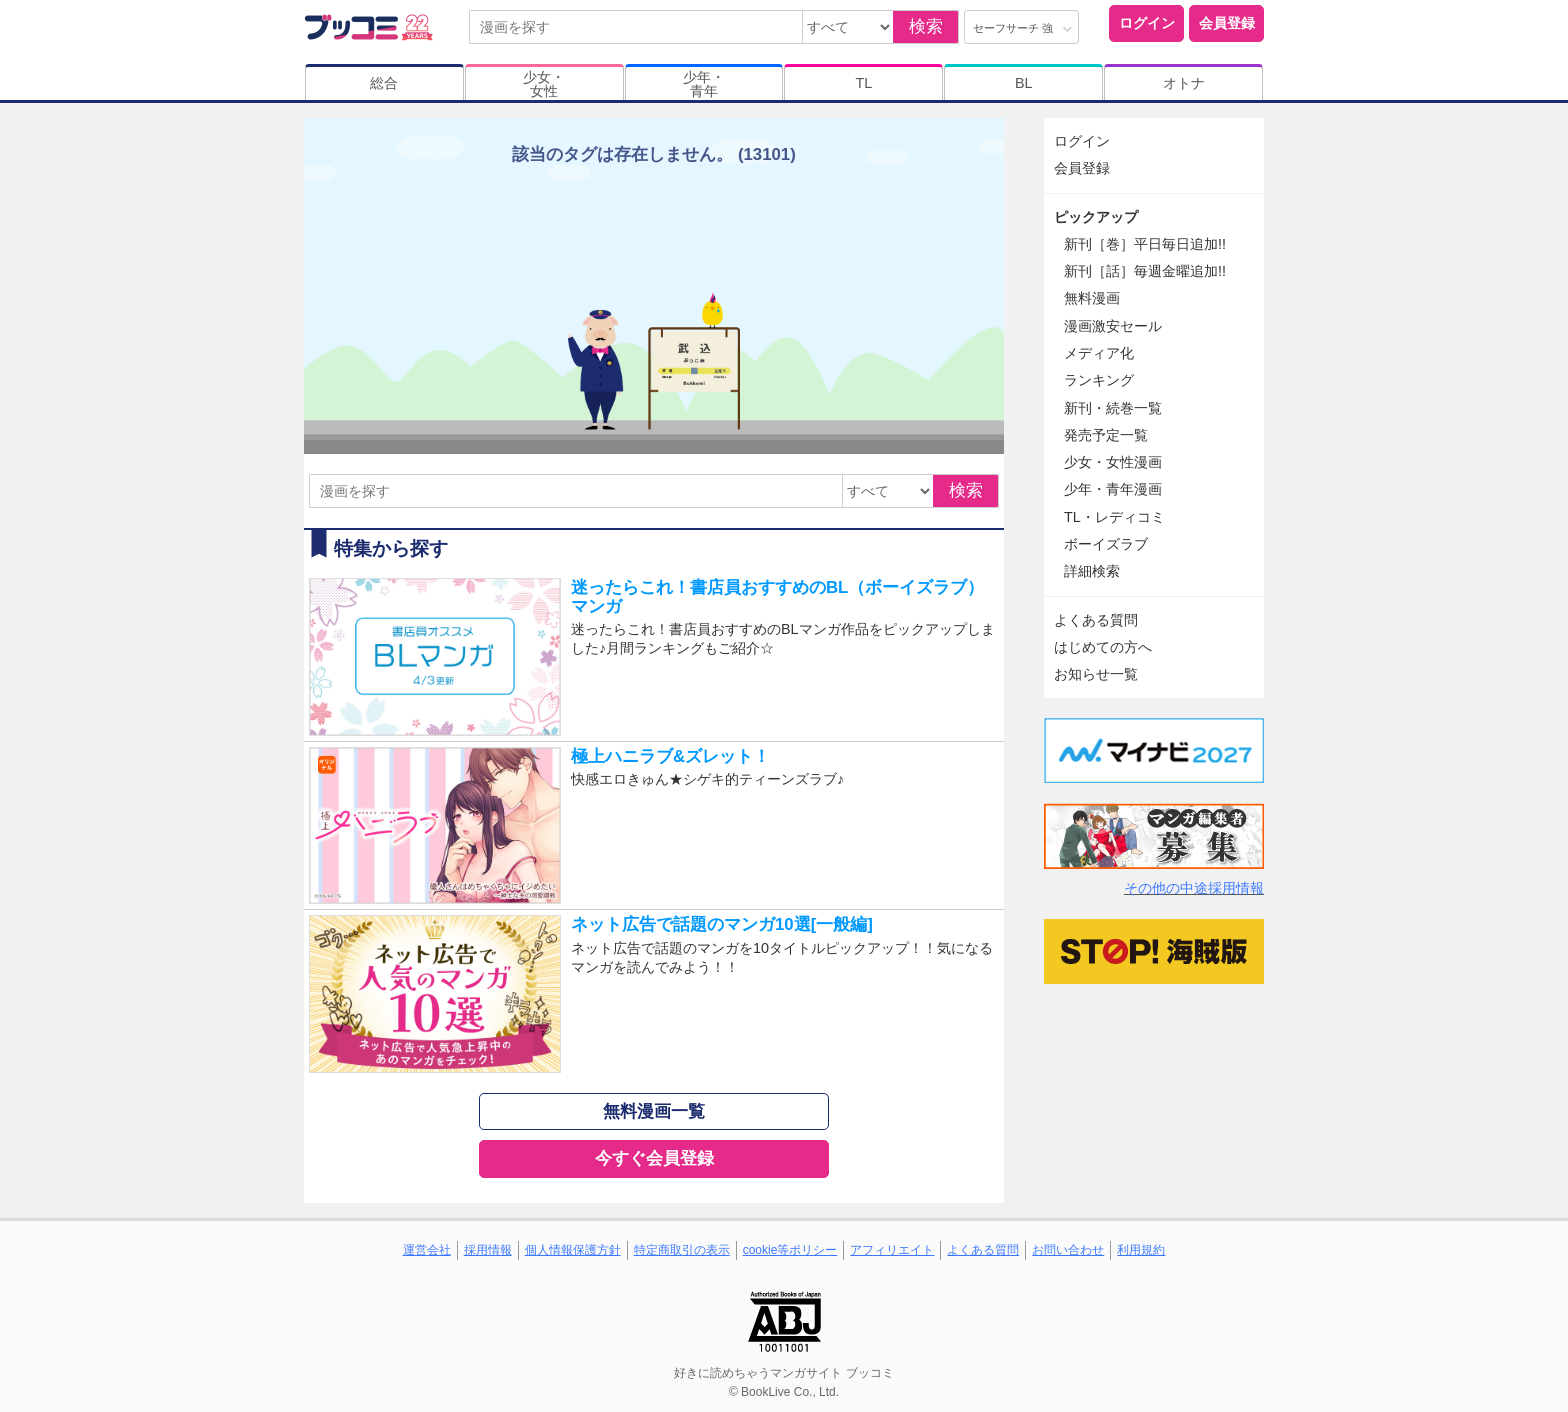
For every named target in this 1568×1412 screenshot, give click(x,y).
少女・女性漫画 (1113, 462)
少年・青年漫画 (1113, 489)
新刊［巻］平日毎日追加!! (1145, 244)
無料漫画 (1092, 298)
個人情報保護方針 (573, 1250)
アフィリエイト (892, 1250)
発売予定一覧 (1106, 435)
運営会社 (427, 1250)
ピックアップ (1096, 217)
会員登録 (1227, 23)
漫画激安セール (1113, 326)
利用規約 (1141, 1250)
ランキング (1099, 380)
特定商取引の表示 (682, 1250)
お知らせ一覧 (1096, 674)
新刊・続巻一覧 (1113, 408)
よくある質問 (1096, 620)
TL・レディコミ (1114, 517)
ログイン (1147, 23)
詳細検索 (1092, 571)
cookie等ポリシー (790, 1250)
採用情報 (488, 1250)
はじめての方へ (1103, 647)
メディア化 (1099, 353)
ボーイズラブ (1106, 544)
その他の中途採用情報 (1194, 888)
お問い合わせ (1068, 1250)
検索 (926, 26)
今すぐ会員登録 (654, 1158)
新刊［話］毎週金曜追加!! (1145, 271)
